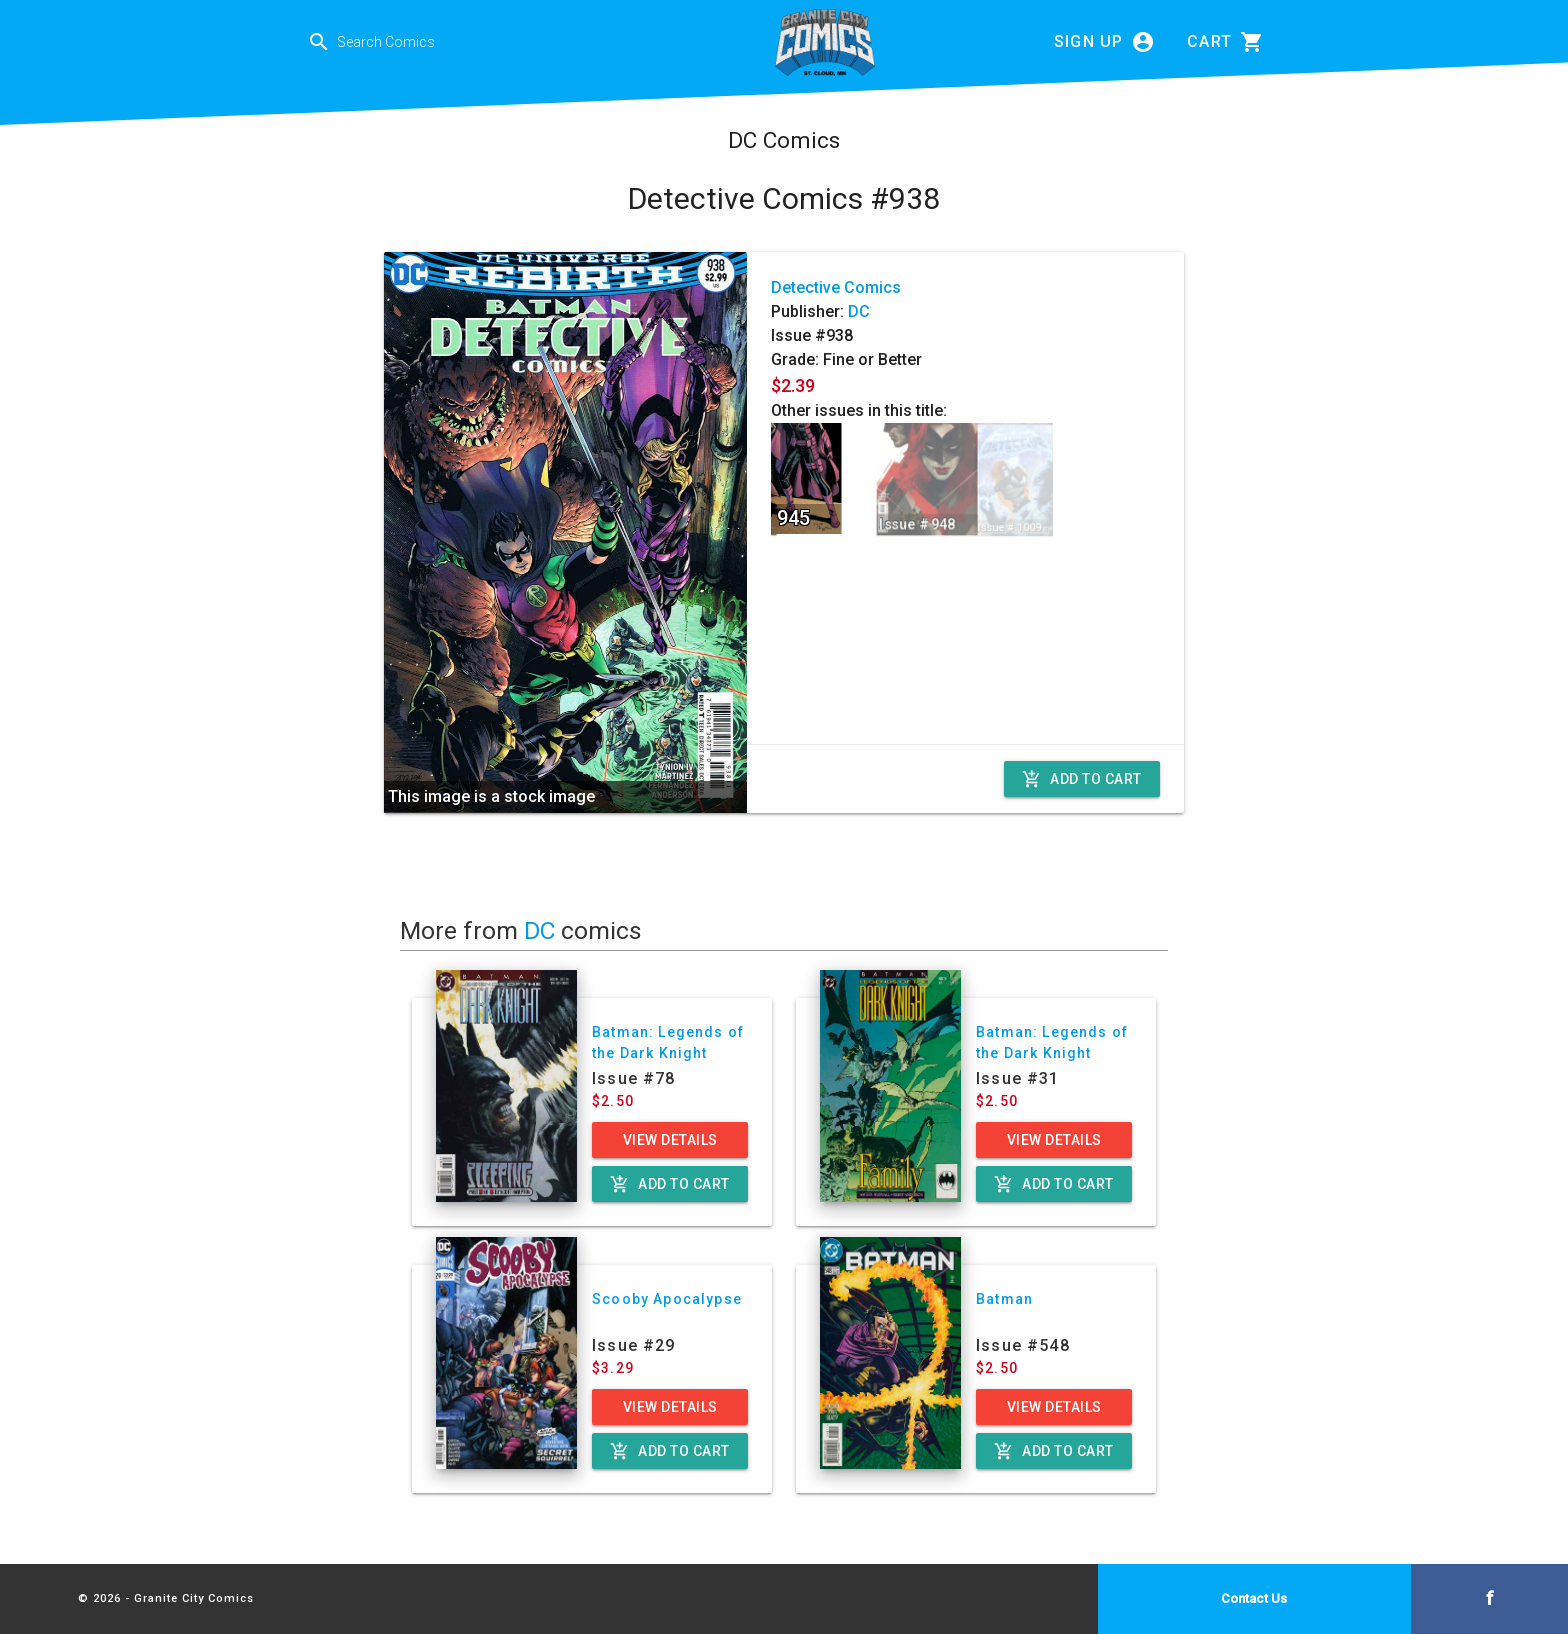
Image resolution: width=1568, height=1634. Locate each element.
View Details (670, 1140)
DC (859, 311)
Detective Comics (836, 287)
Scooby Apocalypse (667, 1299)
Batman (1004, 1299)
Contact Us (1254, 1598)
